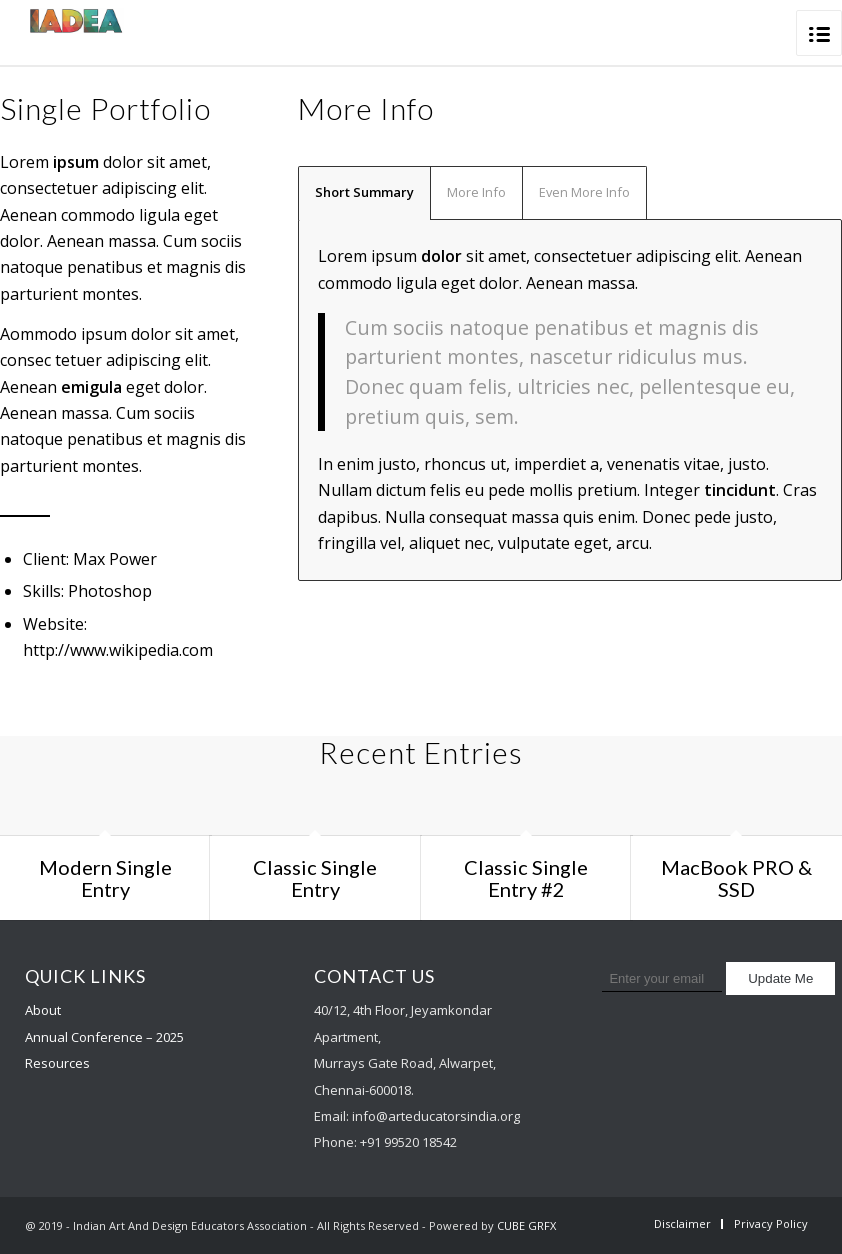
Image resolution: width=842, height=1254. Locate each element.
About (43, 1010)
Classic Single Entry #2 (526, 878)
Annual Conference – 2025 (104, 1037)
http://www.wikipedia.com (118, 650)
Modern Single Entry (105, 878)
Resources (57, 1063)
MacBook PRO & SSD (736, 878)
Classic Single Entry (315, 878)
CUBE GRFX (526, 1225)
